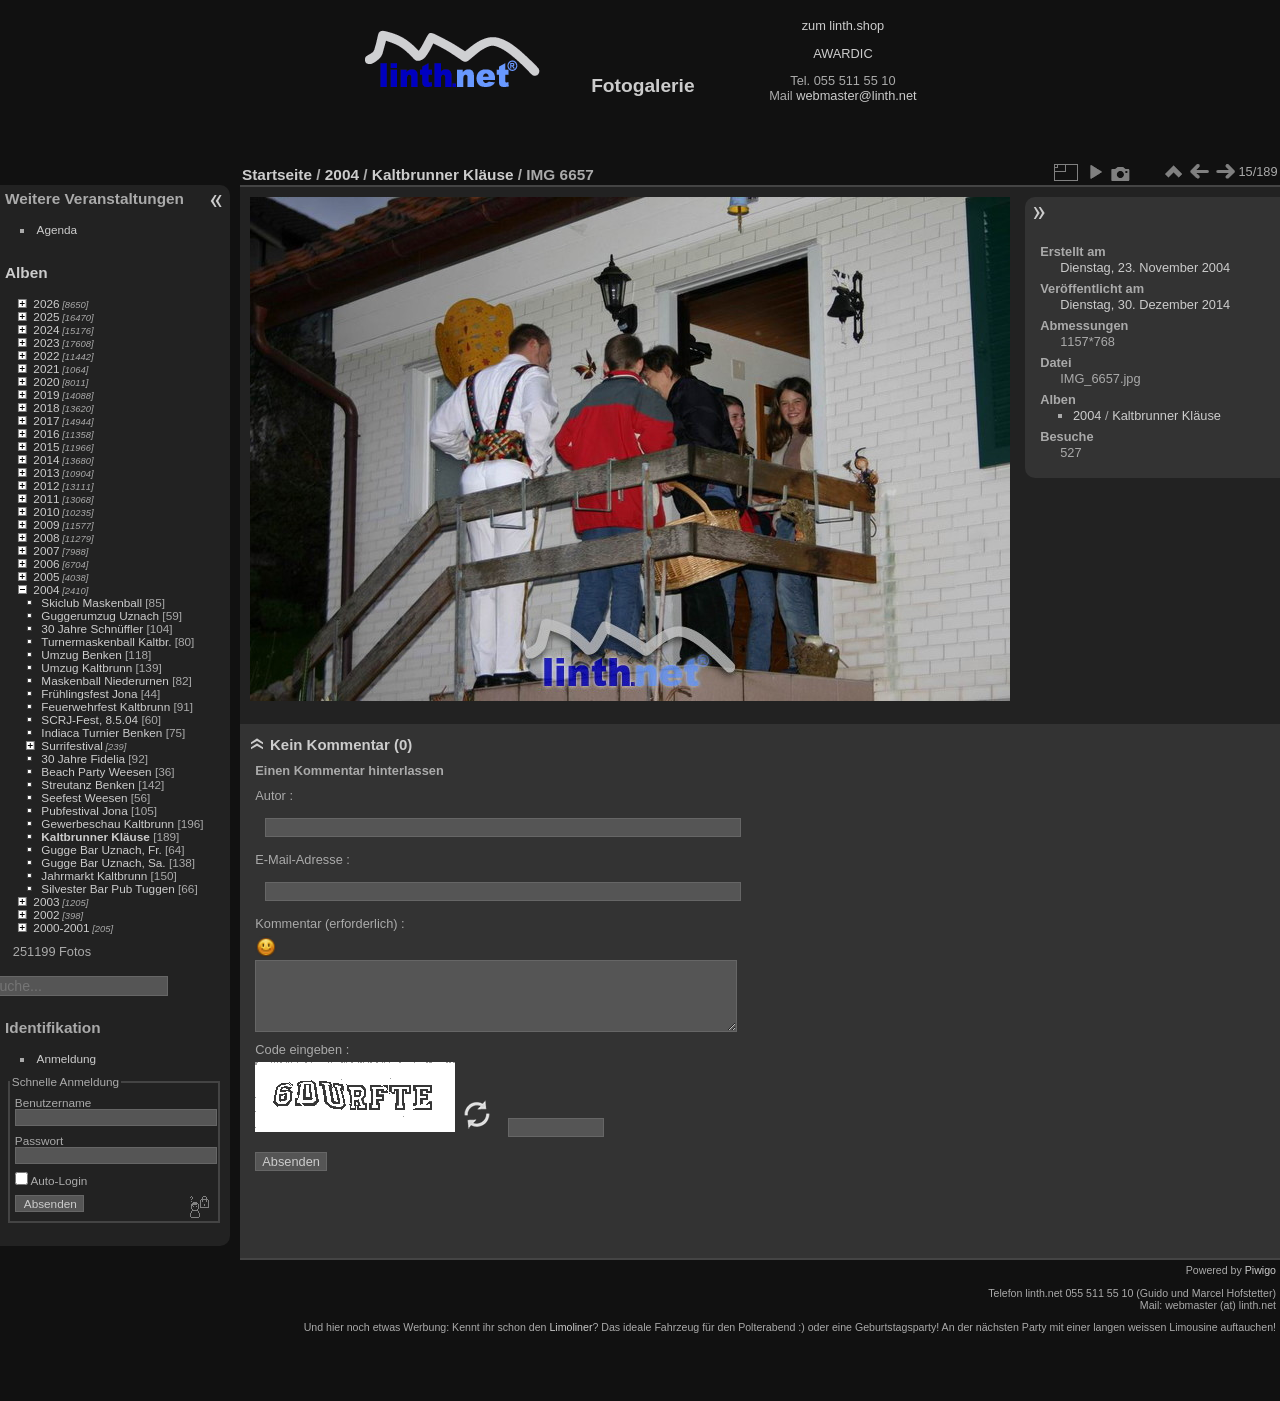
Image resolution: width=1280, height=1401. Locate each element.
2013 (46, 472)
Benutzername (53, 1102)
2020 (46, 381)
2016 (46, 433)
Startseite (277, 174)
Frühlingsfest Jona (89, 693)
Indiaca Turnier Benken (101, 732)
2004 (46, 589)
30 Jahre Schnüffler (92, 628)
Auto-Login (51, 1180)
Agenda (57, 229)
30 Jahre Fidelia (83, 758)
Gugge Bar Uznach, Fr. (101, 849)
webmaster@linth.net (856, 95)
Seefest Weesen (84, 797)
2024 (46, 329)
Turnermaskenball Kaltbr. (106, 641)
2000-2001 (61, 927)
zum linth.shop (843, 25)
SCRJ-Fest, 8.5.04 (89, 719)
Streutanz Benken (88, 784)
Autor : (274, 795)
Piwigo (1260, 1270)
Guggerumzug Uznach (100, 615)
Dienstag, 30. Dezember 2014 (1145, 304)
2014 (46, 459)
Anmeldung (67, 1058)
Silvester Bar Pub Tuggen (107, 888)
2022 (46, 355)
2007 (46, 550)
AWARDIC (842, 53)
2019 (46, 394)
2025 (46, 316)
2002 (46, 914)
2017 (46, 420)
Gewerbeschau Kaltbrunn (107, 823)
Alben (26, 272)
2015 (46, 446)
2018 (46, 407)
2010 (46, 511)
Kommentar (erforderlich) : (329, 923)
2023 (46, 342)
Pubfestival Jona (84, 810)
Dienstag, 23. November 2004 (1145, 267)
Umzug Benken (81, 654)
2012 (46, 485)
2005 (46, 576)
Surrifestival (71, 745)
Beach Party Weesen (96, 771)
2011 (46, 498)
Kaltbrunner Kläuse (95, 836)
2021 (46, 368)
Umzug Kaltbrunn (86, 667)
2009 (46, 524)
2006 (46, 563)
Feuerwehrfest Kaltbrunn (105, 706)
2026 (46, 303)
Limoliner (570, 1327)
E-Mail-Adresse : (302, 859)
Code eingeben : (302, 1049)
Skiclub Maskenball (91, 602)
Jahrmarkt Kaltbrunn (94, 875)
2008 (46, 537)
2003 (46, 901)
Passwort (39, 1140)
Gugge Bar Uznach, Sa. (103, 862)
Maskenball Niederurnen (105, 680)
